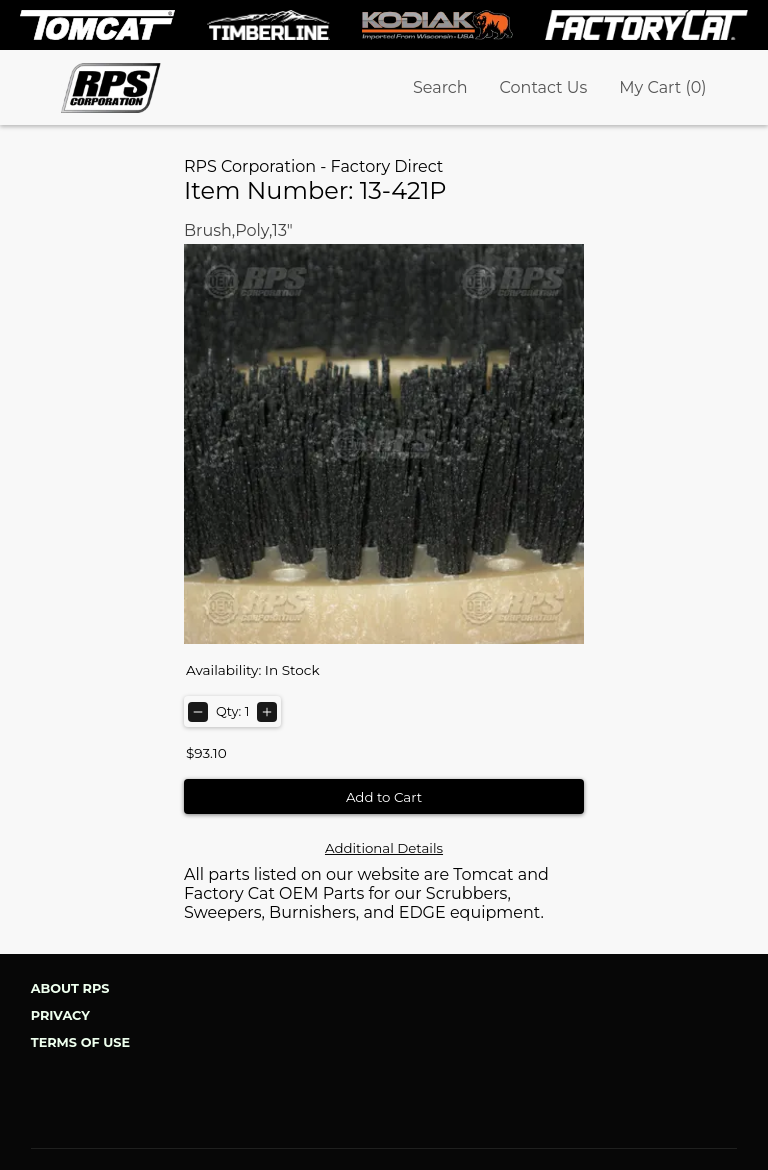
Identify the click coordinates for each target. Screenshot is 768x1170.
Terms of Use (80, 1042)
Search (440, 87)
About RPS (70, 988)
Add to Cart (384, 797)
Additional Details (384, 848)
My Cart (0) (662, 87)
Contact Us (544, 87)
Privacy (60, 1015)
